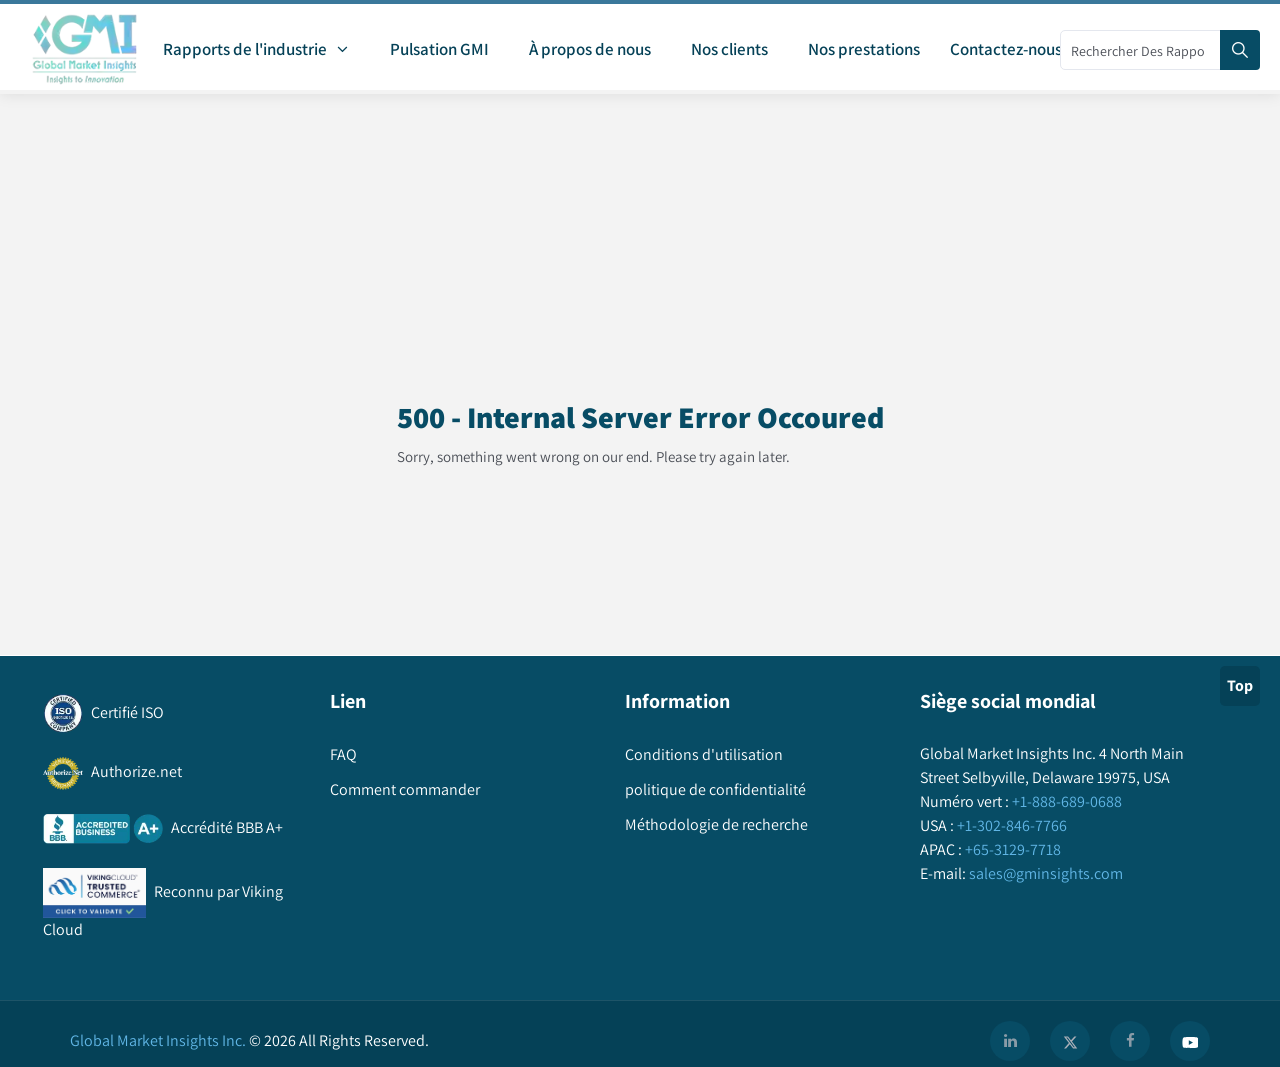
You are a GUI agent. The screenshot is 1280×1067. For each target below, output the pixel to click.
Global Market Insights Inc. (158, 1040)
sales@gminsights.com (1044, 873)
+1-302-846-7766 (1010, 825)
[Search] (1240, 50)
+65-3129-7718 (1011, 849)
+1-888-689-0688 (1065, 801)
